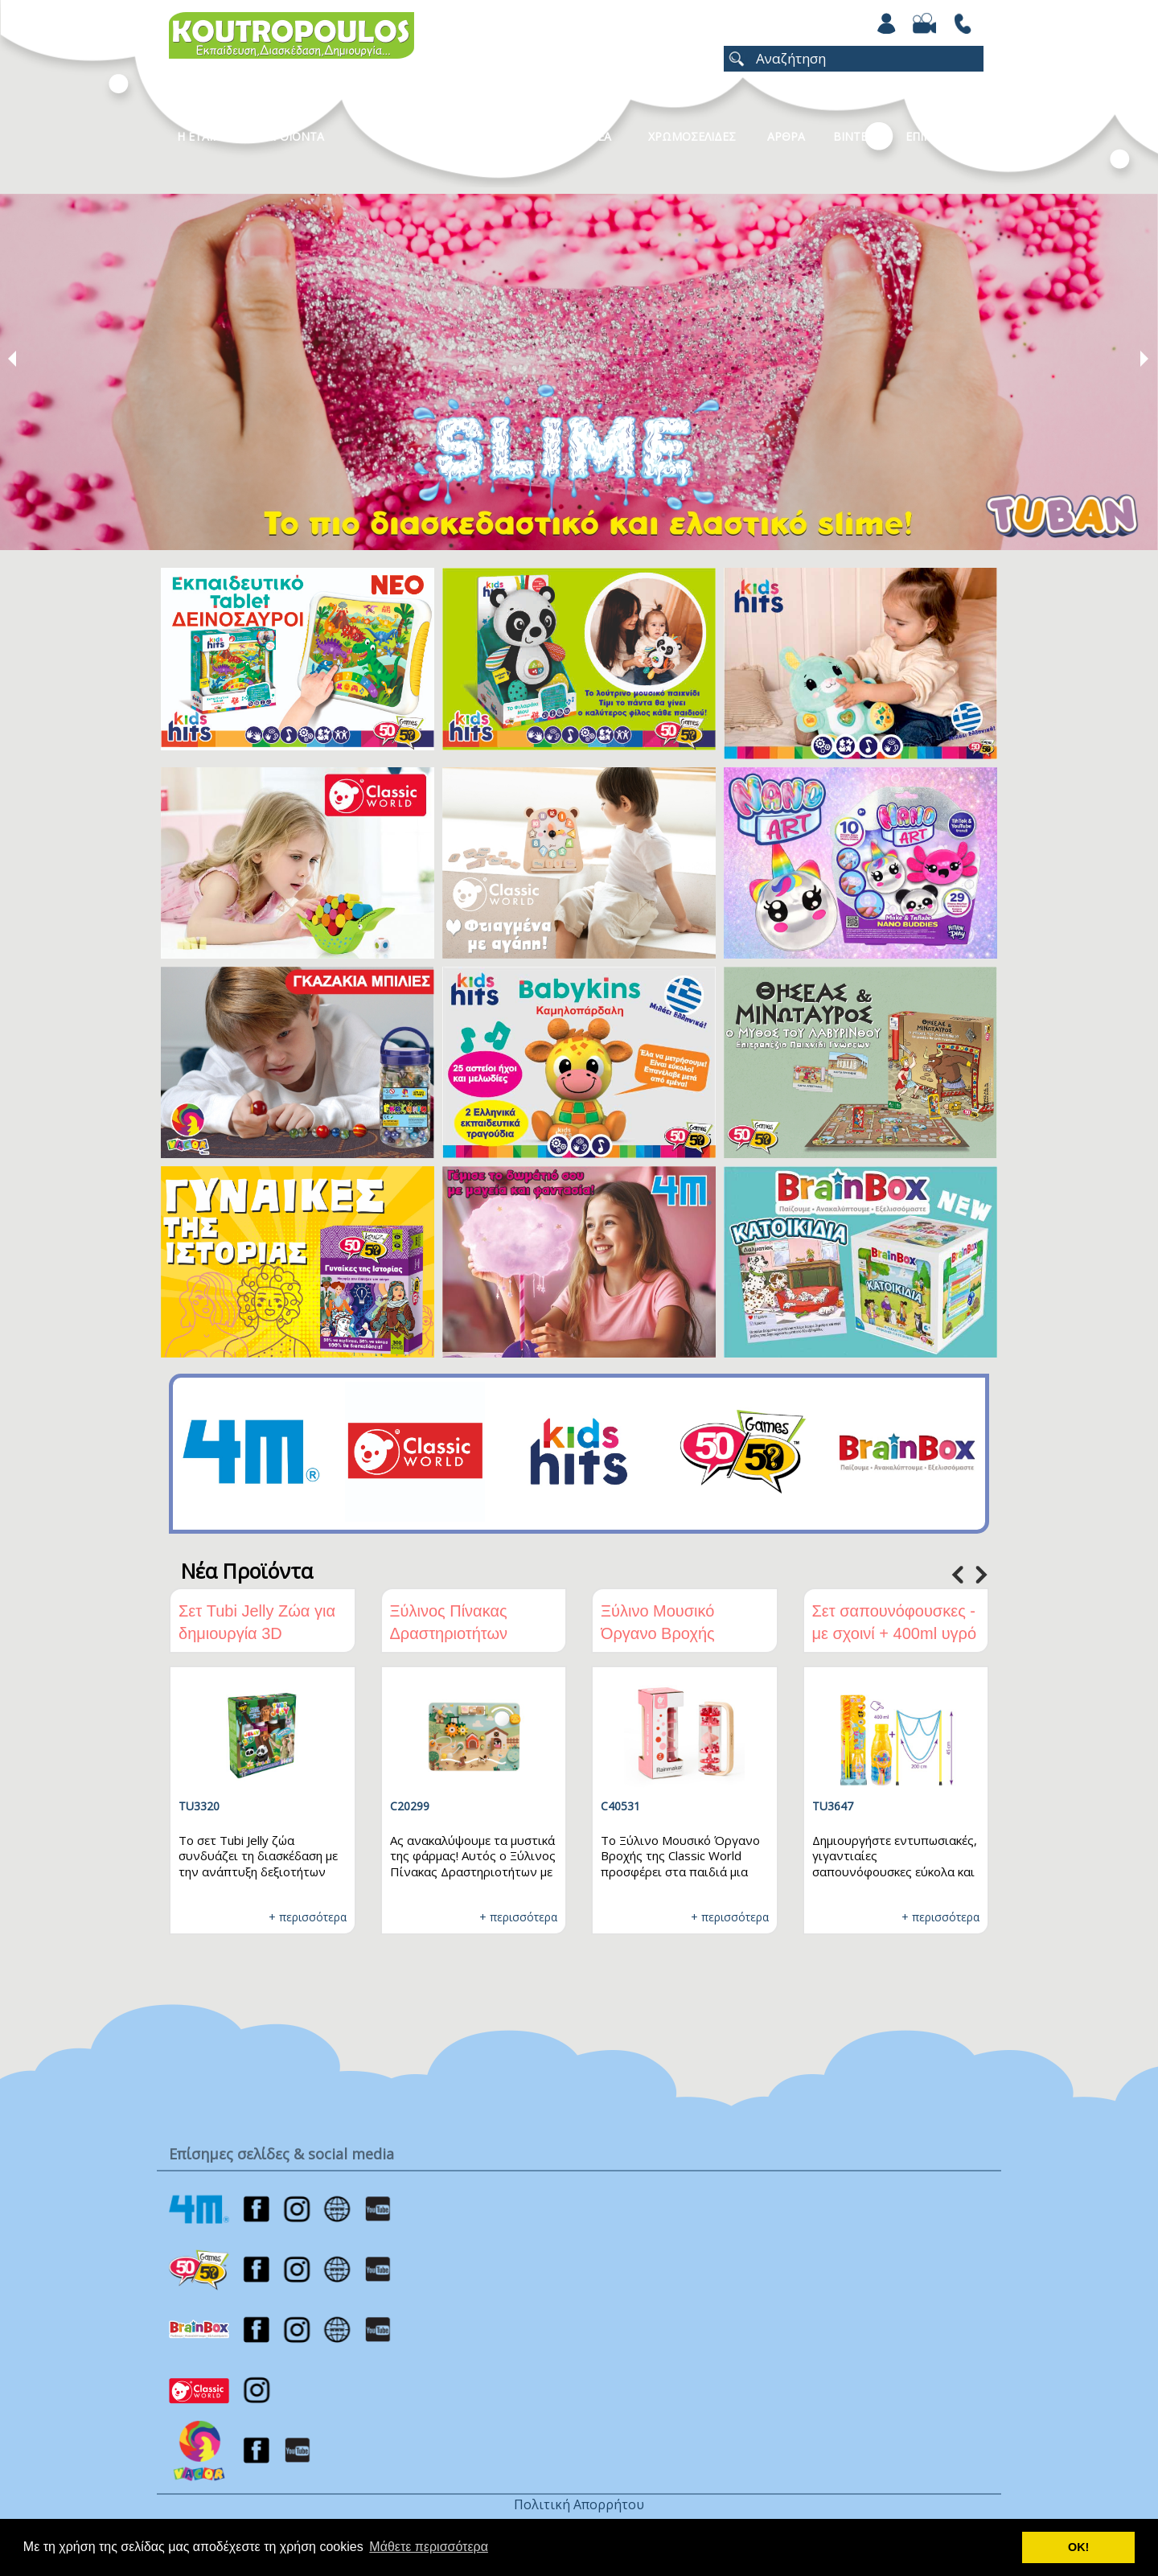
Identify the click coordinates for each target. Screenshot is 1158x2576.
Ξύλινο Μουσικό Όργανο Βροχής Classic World (658, 1633)
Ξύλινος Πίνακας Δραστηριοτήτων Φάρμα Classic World (466, 1633)
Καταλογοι (518, 136)
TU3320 (199, 1806)
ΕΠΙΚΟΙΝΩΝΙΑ (942, 136)
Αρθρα (786, 136)
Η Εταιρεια (206, 136)
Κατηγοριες (417, 136)
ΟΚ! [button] (1078, 2547)
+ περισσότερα (308, 1917)
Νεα (600, 136)
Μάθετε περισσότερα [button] (428, 2546)
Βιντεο (854, 136)
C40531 (620, 1806)
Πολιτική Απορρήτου (579, 2504)
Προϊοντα (294, 136)
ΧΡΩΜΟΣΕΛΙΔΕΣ (692, 136)
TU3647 (832, 1806)
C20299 (409, 1806)
